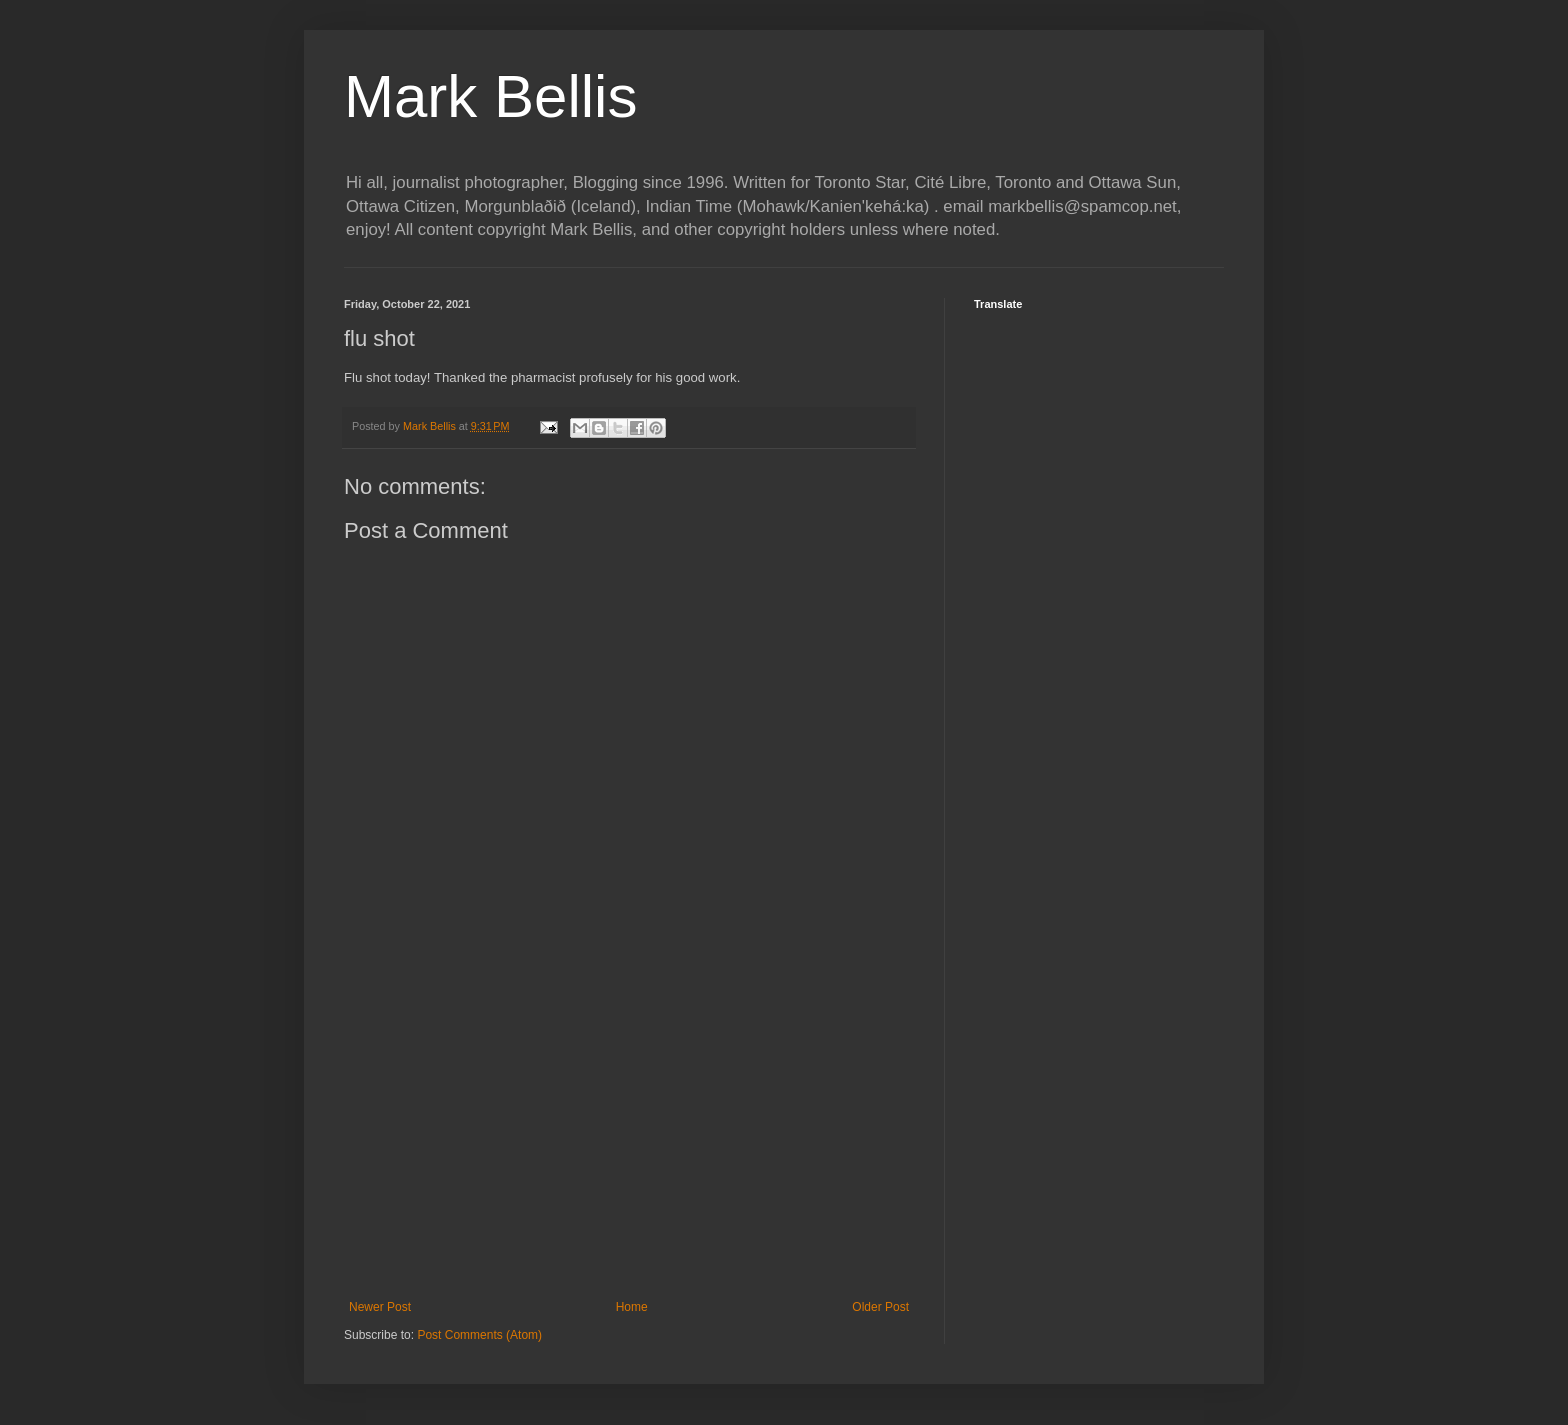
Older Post (880, 1307)
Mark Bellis (490, 96)
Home (632, 1307)
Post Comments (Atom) (479, 1335)
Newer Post (380, 1307)
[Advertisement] (629, 1135)
